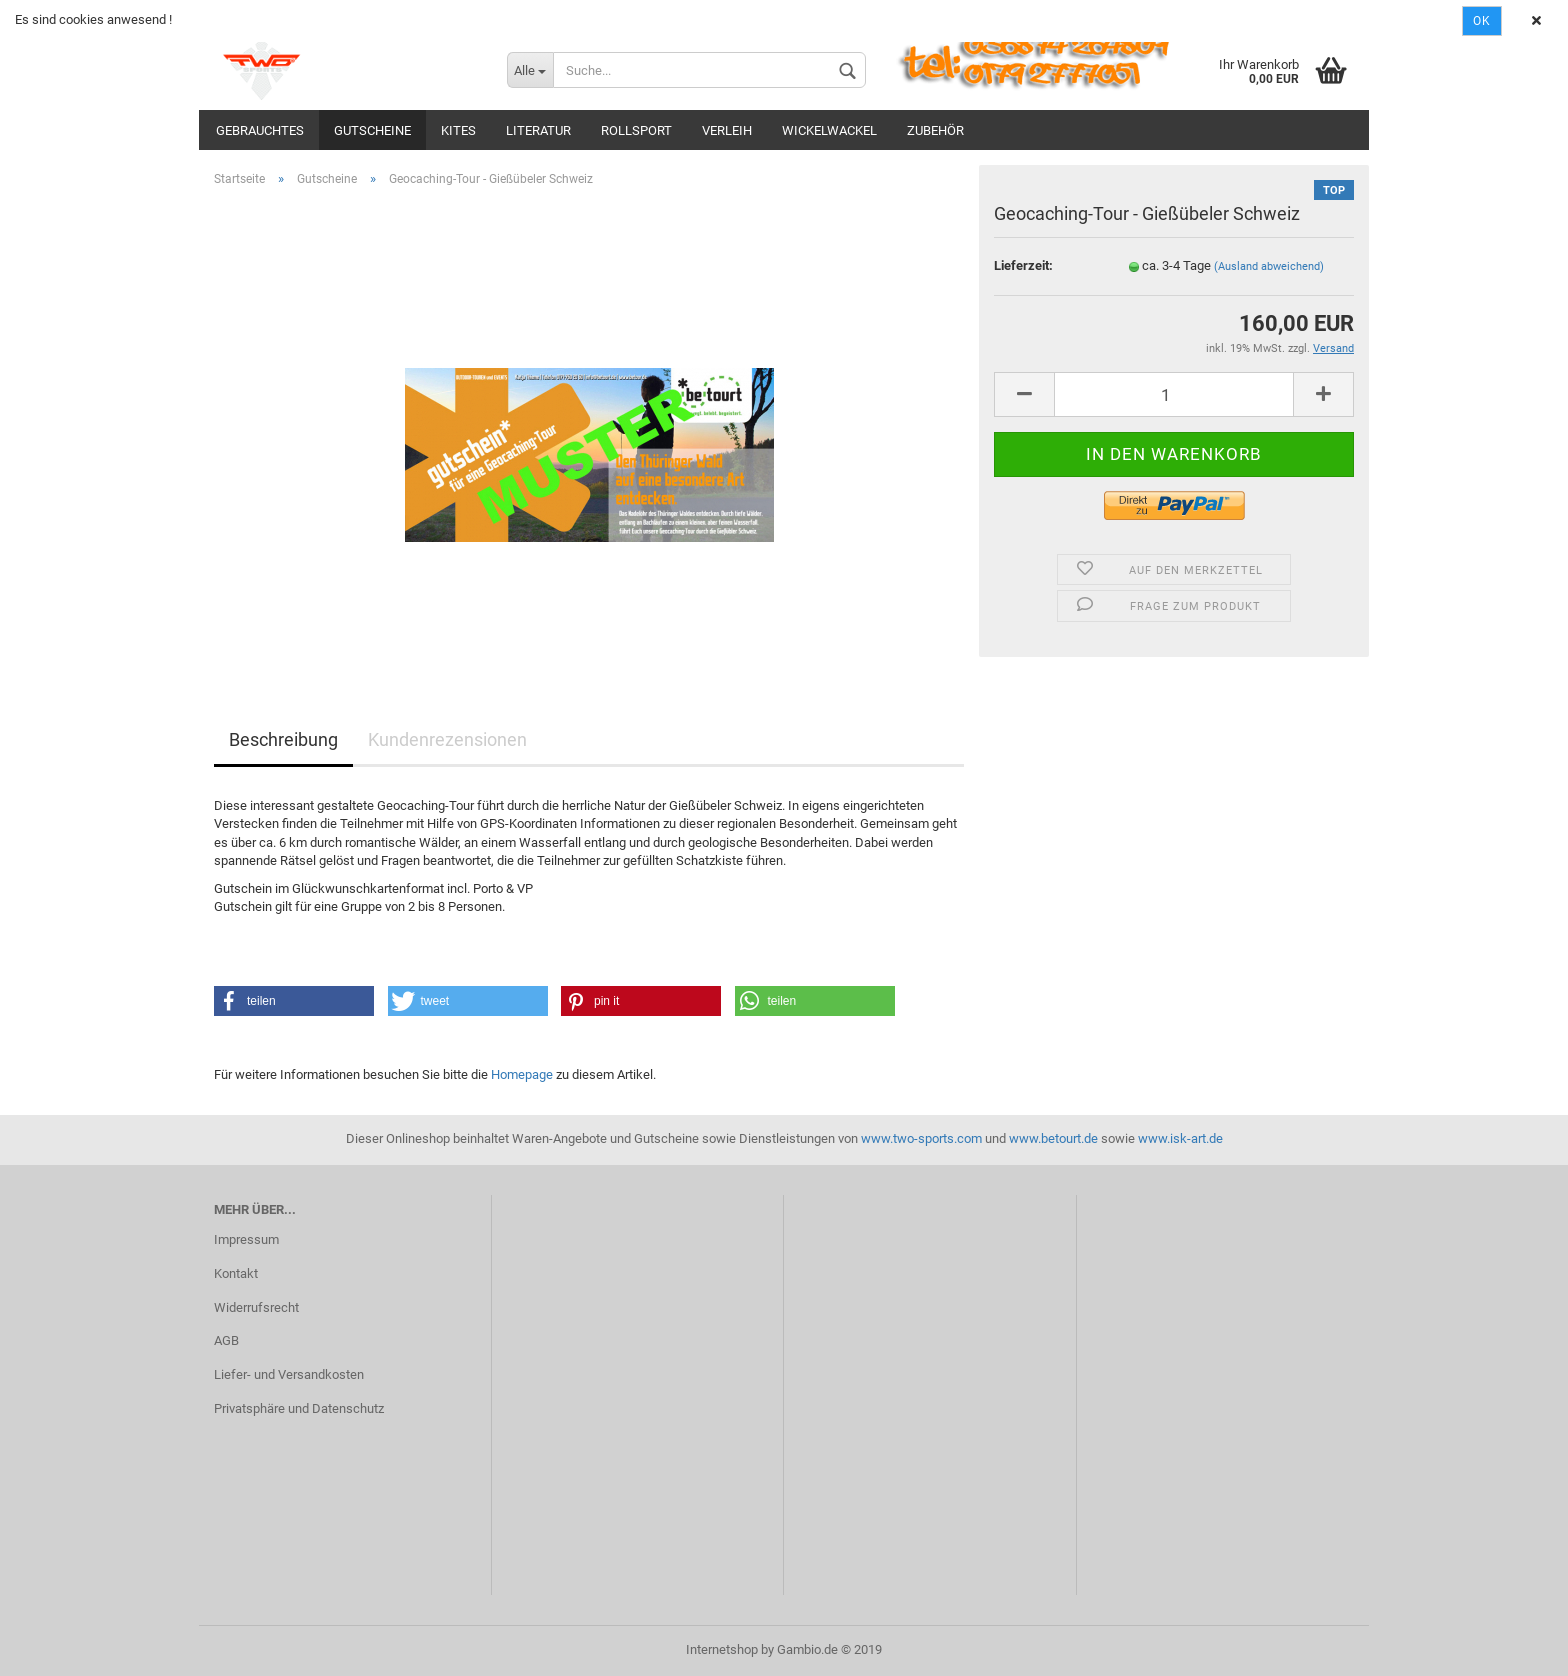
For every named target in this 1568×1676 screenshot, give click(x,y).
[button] (294, 1001)
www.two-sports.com (921, 1138)
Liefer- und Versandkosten (289, 1374)
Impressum (246, 1239)
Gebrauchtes (260, 130)
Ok (1482, 21)
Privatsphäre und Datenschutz (299, 1408)
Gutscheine (372, 130)
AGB (226, 1340)
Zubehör (935, 130)
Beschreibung (283, 739)
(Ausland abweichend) (1269, 266)
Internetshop (722, 1649)
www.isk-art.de (1180, 1138)
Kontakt (236, 1273)
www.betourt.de (1053, 1138)
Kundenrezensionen (447, 739)
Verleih (727, 130)
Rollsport (636, 130)
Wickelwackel (829, 130)
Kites (458, 130)
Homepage (522, 1074)
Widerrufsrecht (256, 1307)
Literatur (538, 130)
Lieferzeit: (1023, 265)
